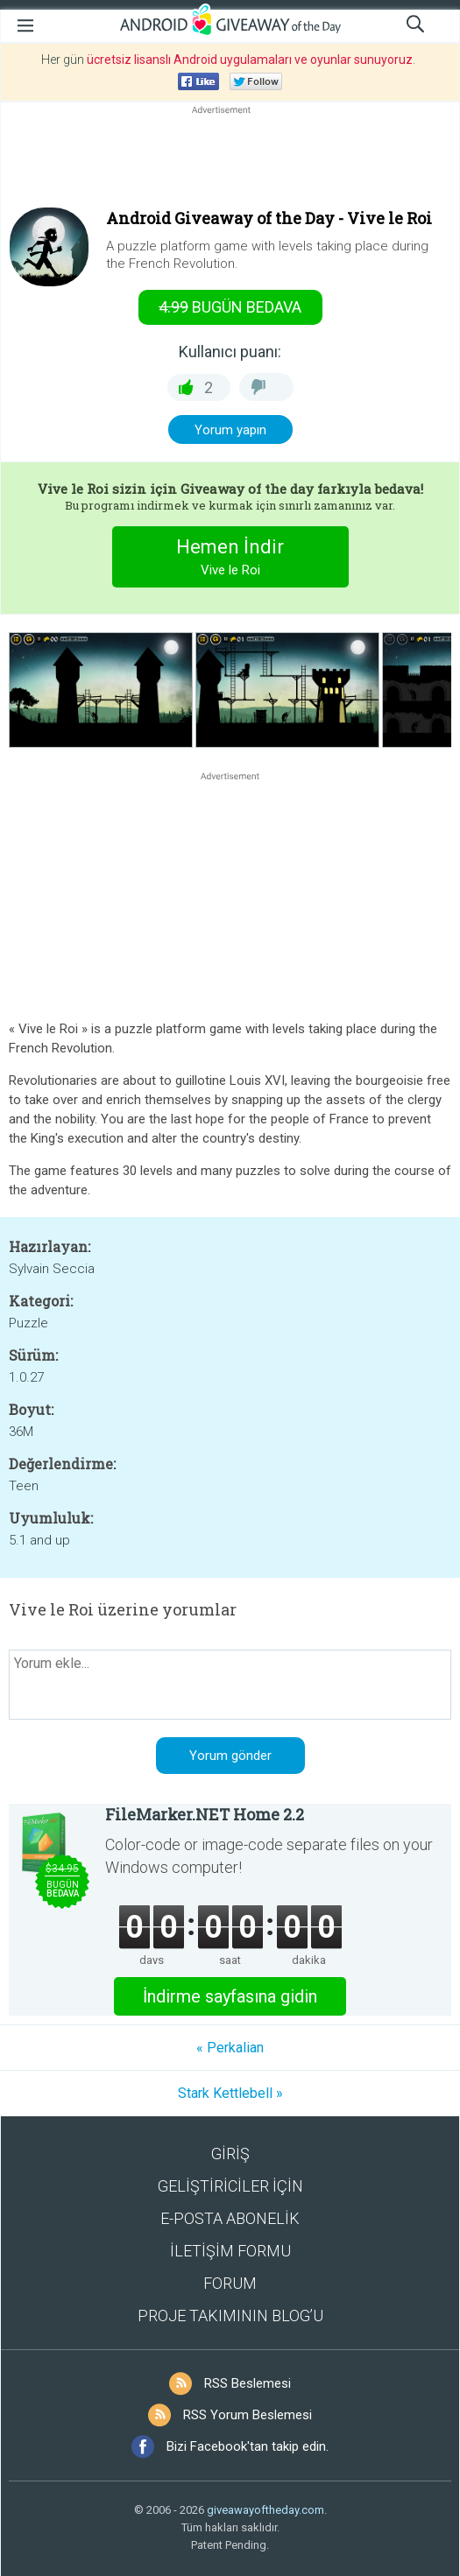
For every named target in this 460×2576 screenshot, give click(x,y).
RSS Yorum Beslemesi (247, 2415)
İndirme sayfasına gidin (230, 1996)
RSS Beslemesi (247, 2383)
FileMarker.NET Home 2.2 (204, 1814)
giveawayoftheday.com (265, 2509)
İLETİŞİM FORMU (230, 2251)
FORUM (230, 2283)
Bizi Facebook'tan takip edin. (247, 2446)
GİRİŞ (230, 2153)
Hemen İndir (230, 559)
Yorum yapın (230, 430)
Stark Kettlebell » (230, 2093)
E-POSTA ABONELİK (230, 2218)
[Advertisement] (230, 160)
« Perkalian (230, 2047)
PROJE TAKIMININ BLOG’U (230, 2315)
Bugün (230, 307)
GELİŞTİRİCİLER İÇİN (230, 2186)
